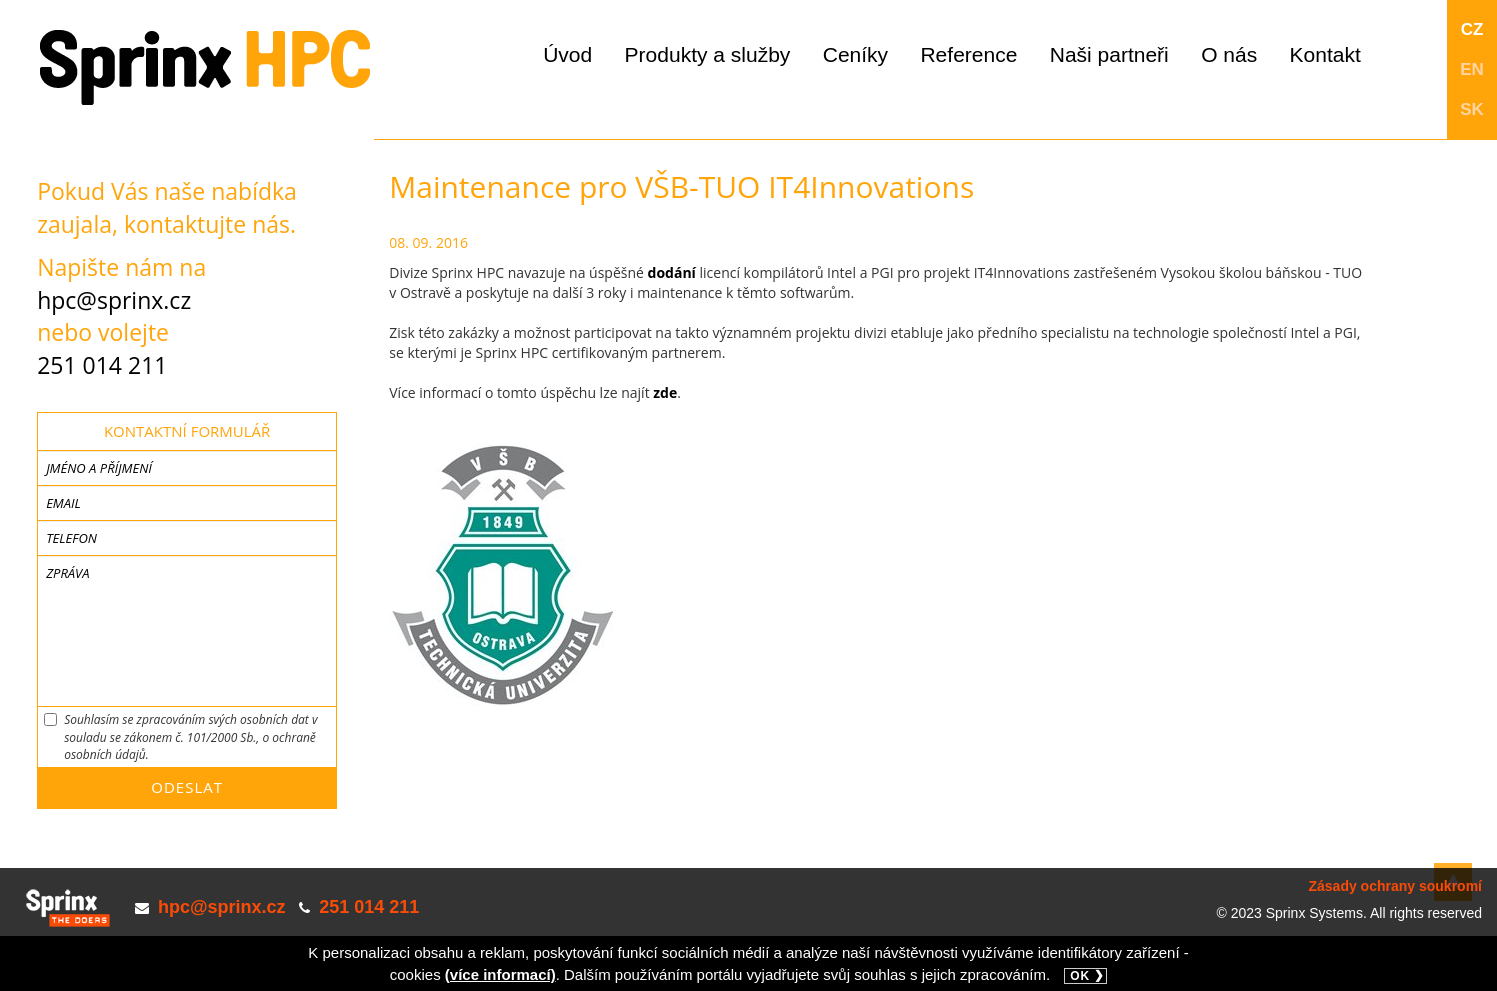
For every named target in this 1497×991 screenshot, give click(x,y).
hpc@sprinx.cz (114, 300)
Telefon (71, 538)
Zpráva (67, 573)
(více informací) (500, 974)
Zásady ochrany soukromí (1395, 886)
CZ (1472, 29)
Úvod (567, 54)
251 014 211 (102, 365)
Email (63, 503)
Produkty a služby (708, 54)
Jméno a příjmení (99, 468)
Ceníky (855, 54)
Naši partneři (1109, 54)
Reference (968, 54)
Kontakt (1325, 54)
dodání (672, 272)
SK (1472, 109)
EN (1472, 69)
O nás (1229, 54)
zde (665, 392)
